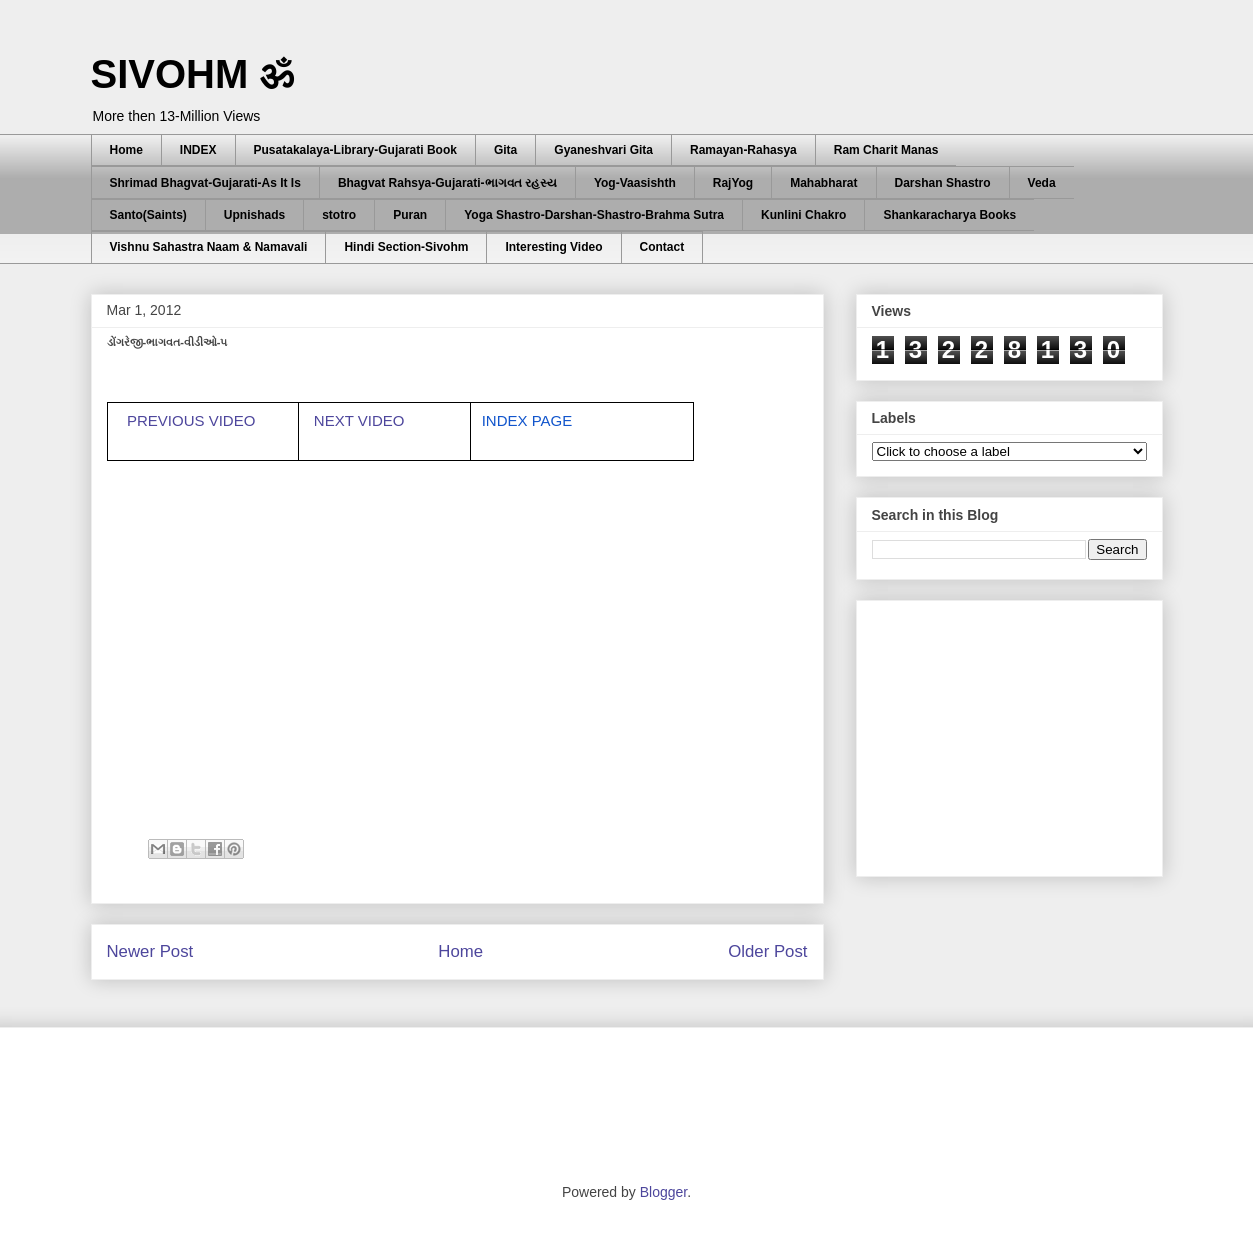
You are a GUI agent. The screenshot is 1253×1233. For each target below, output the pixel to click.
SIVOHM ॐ (193, 74)
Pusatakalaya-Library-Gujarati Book (355, 150)
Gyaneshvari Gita (603, 150)
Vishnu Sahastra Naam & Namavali (209, 247)
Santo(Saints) (148, 215)
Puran (410, 215)
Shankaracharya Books (949, 215)
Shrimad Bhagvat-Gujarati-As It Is (205, 183)
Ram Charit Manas (886, 150)
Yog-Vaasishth (635, 183)
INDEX (198, 150)
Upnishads (254, 215)
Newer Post (150, 951)
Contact (662, 247)
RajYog (733, 183)
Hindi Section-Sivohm (406, 247)
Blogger (663, 1192)
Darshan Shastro (943, 183)
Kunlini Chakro (803, 215)
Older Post (767, 951)
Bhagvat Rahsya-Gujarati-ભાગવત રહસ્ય (447, 183)
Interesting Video (553, 247)
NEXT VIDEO (361, 420)
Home (126, 150)
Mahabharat (823, 183)
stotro (339, 215)
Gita (505, 150)
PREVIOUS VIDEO (191, 420)
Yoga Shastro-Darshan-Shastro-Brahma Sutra (594, 215)
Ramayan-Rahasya (743, 150)
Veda (1042, 183)
